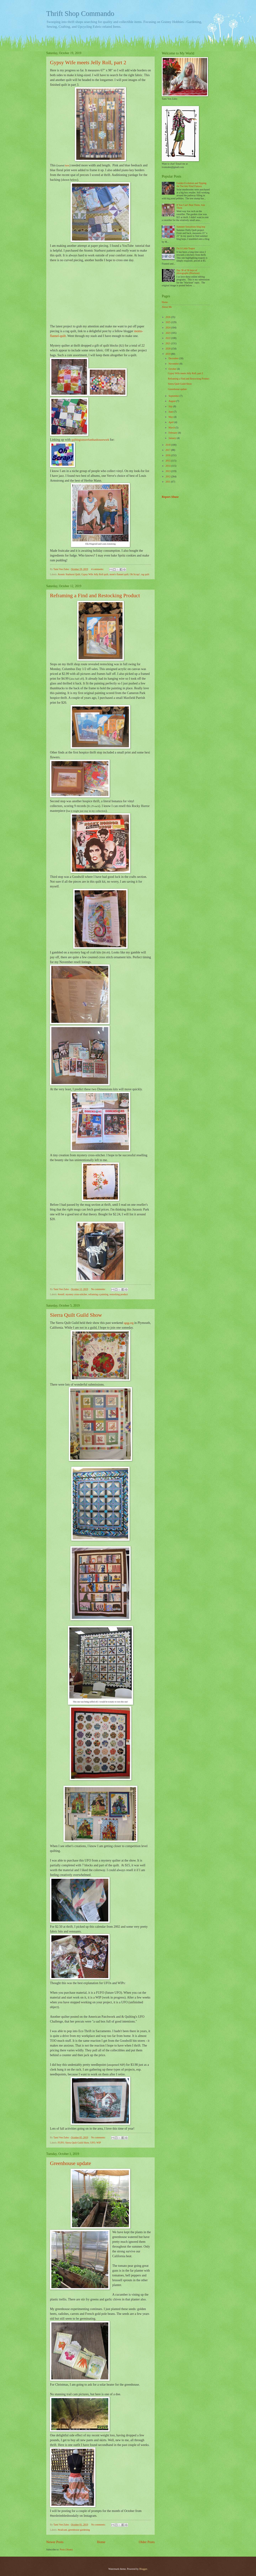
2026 (168, 317)
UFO (92, 2142)
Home (101, 2542)
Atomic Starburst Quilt (69, 574)
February (173, 432)
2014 (168, 466)
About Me (167, 307)
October (173, 369)
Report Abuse (170, 496)
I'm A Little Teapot (186, 248)
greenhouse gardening (79, 2529)
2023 (168, 333)
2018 (168, 445)
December (174, 358)
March (172, 427)
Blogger (143, 2569)
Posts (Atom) (66, 2549)
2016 (168, 455)
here (67, 165)
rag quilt (145, 574)
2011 (168, 481)
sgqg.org (129, 1322)
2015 (168, 460)
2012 (168, 476)
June (171, 411)
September (174, 396)
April (171, 422)
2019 (168, 354)
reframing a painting (98, 1294)
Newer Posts (54, 2542)
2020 (168, 348)
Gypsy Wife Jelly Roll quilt (94, 574)
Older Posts (147, 2542)
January (173, 438)
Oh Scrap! (135, 574)
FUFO (61, 2142)
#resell (61, 1294)
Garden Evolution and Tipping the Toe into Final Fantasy (191, 185)
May (171, 417)
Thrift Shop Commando (80, 13)
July (171, 406)
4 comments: (97, 569)
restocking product (119, 1294)
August (172, 401)
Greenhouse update (70, 2163)
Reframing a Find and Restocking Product (95, 595)
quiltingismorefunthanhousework (90, 439)
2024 (168, 327)
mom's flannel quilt (119, 574)
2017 (168, 450)
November (174, 363)
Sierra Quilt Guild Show (76, 1315)
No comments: (98, 1289)
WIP (98, 2142)
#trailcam (62, 2529)
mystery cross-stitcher (76, 1294)
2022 (168, 338)
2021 (168, 343)
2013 (168, 471)
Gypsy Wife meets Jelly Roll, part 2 (88, 62)
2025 (168, 322)
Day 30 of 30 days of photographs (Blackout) (188, 272)
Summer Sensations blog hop (191, 226)
